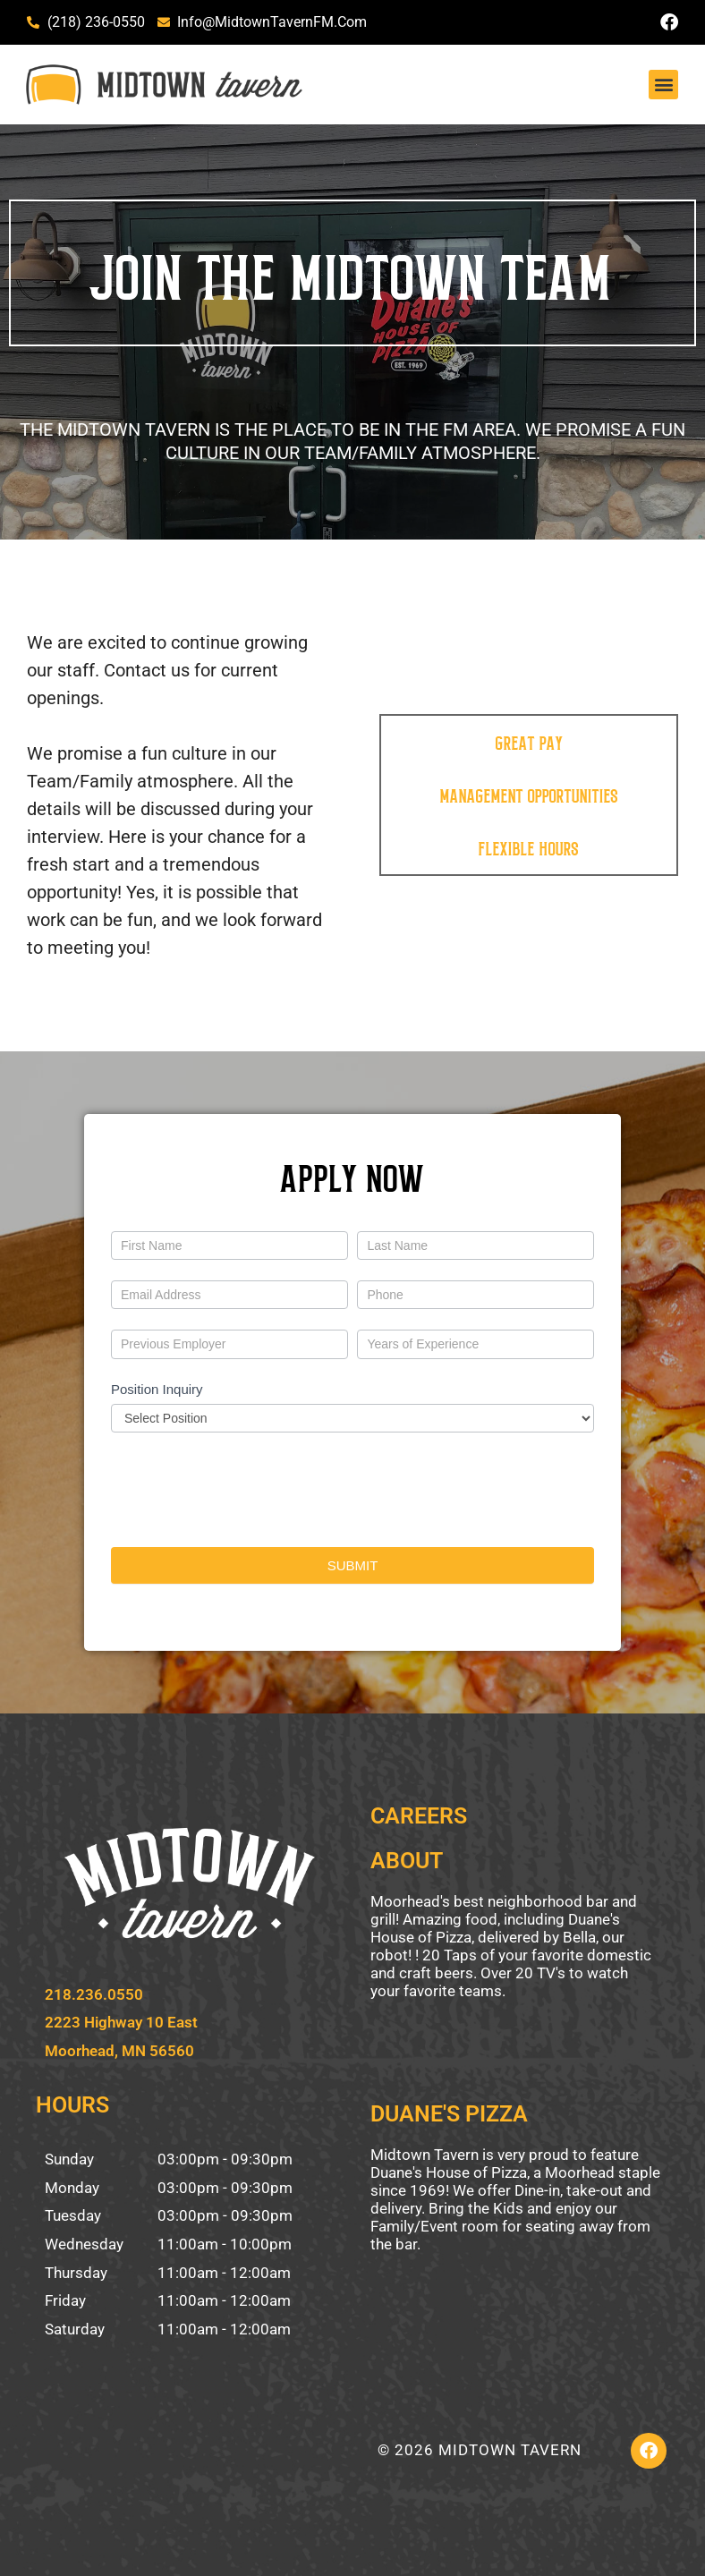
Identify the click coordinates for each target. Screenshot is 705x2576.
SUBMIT (352, 1565)
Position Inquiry (157, 1389)
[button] (663, 84)
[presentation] (247, 1485)
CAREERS (418, 1816)
